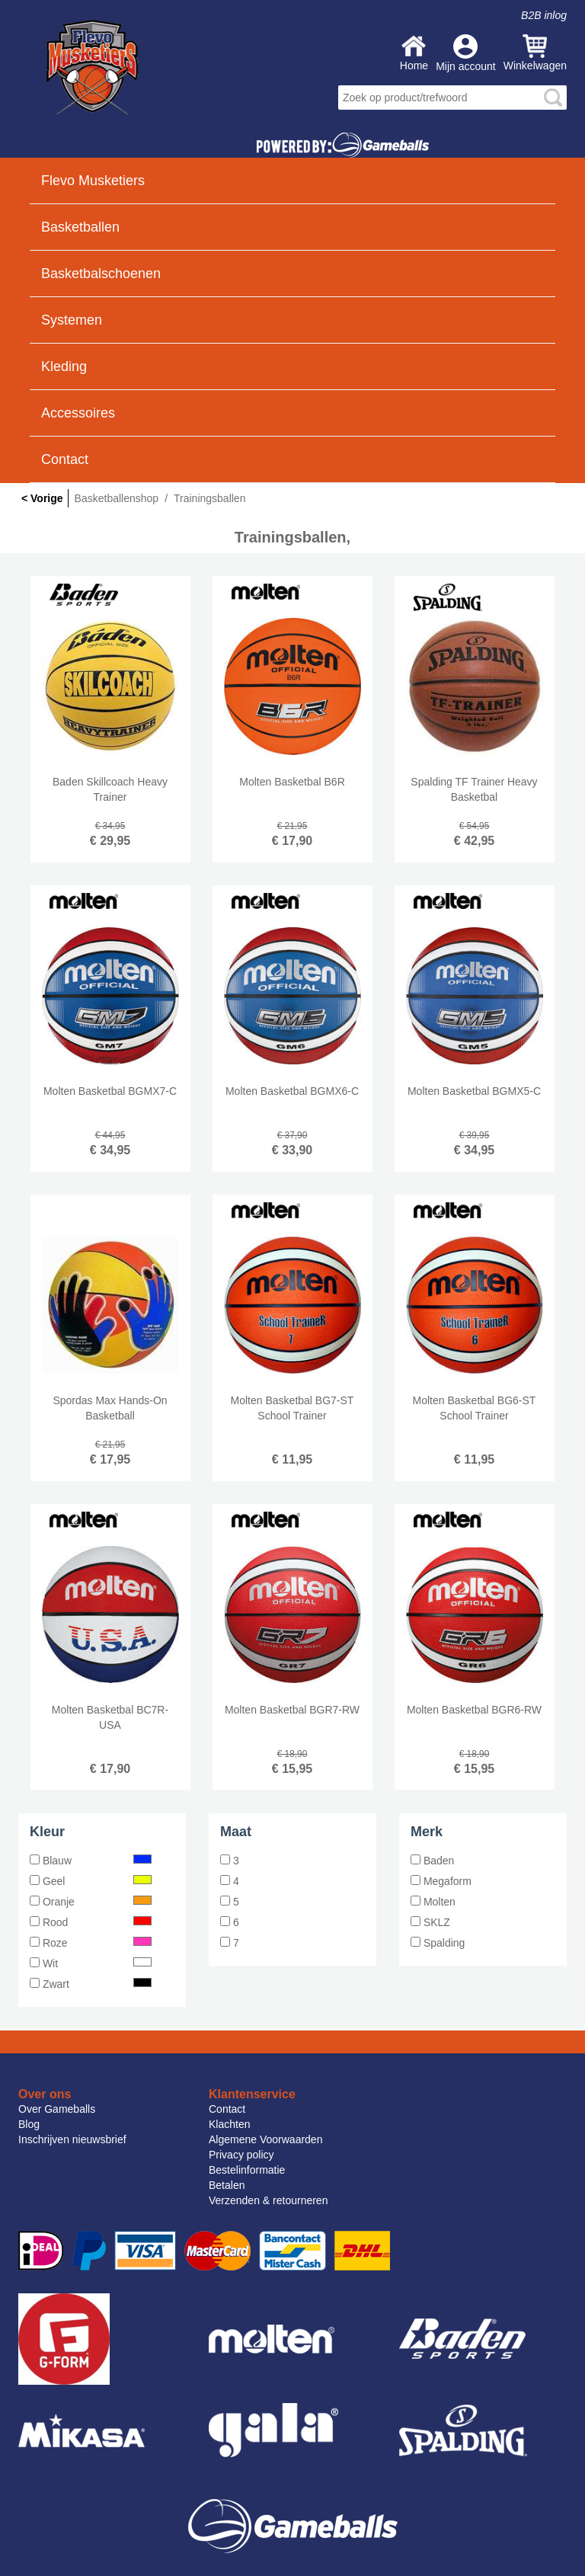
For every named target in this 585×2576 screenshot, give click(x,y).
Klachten (229, 2124)
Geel (91, 1881)
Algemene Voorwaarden (265, 2139)
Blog (29, 2124)
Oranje (91, 1902)
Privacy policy (241, 2155)
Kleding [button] (64, 366)
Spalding (438, 1943)
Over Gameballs (56, 2109)
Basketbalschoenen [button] (101, 273)
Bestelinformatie (247, 2170)
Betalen (227, 2185)
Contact (64, 459)
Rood (91, 1922)
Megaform (441, 1881)
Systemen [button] (71, 320)
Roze (91, 1943)
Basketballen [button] (80, 227)
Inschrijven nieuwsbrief (72, 2139)
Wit (91, 1963)
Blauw (91, 1860)
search (553, 97)
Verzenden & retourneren (268, 2200)
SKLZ (430, 1922)
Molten (433, 1902)
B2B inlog (544, 15)
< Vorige (42, 498)
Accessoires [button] (78, 413)
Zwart (91, 1984)
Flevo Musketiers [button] (93, 180)
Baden (432, 1860)
